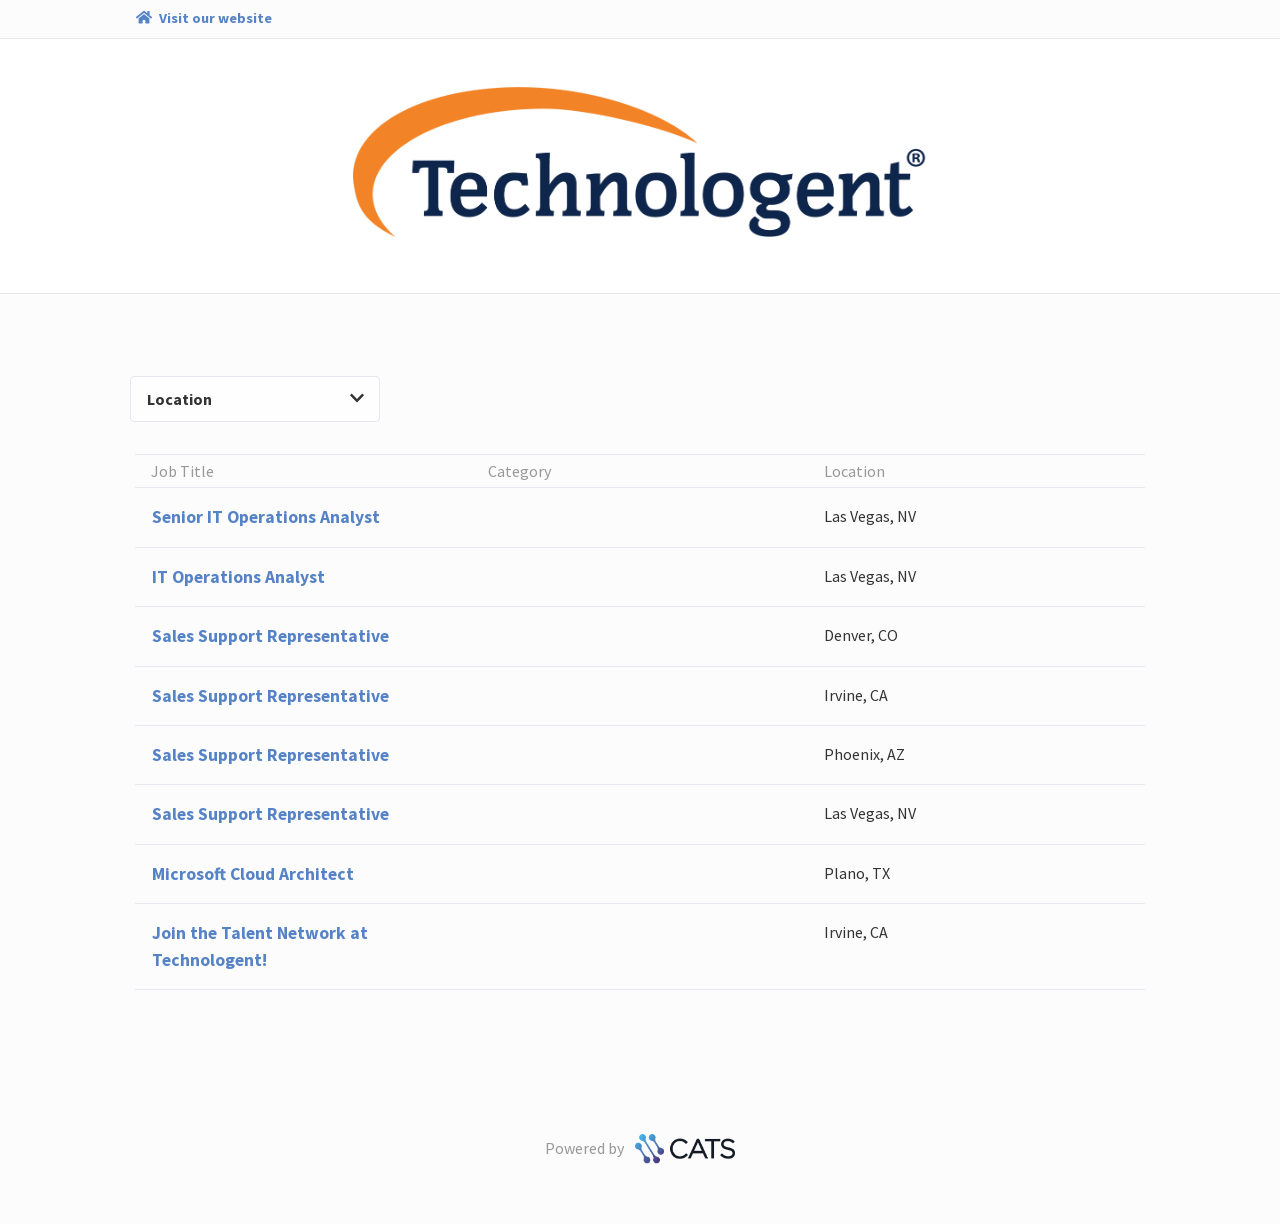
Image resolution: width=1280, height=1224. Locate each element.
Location (255, 399)
